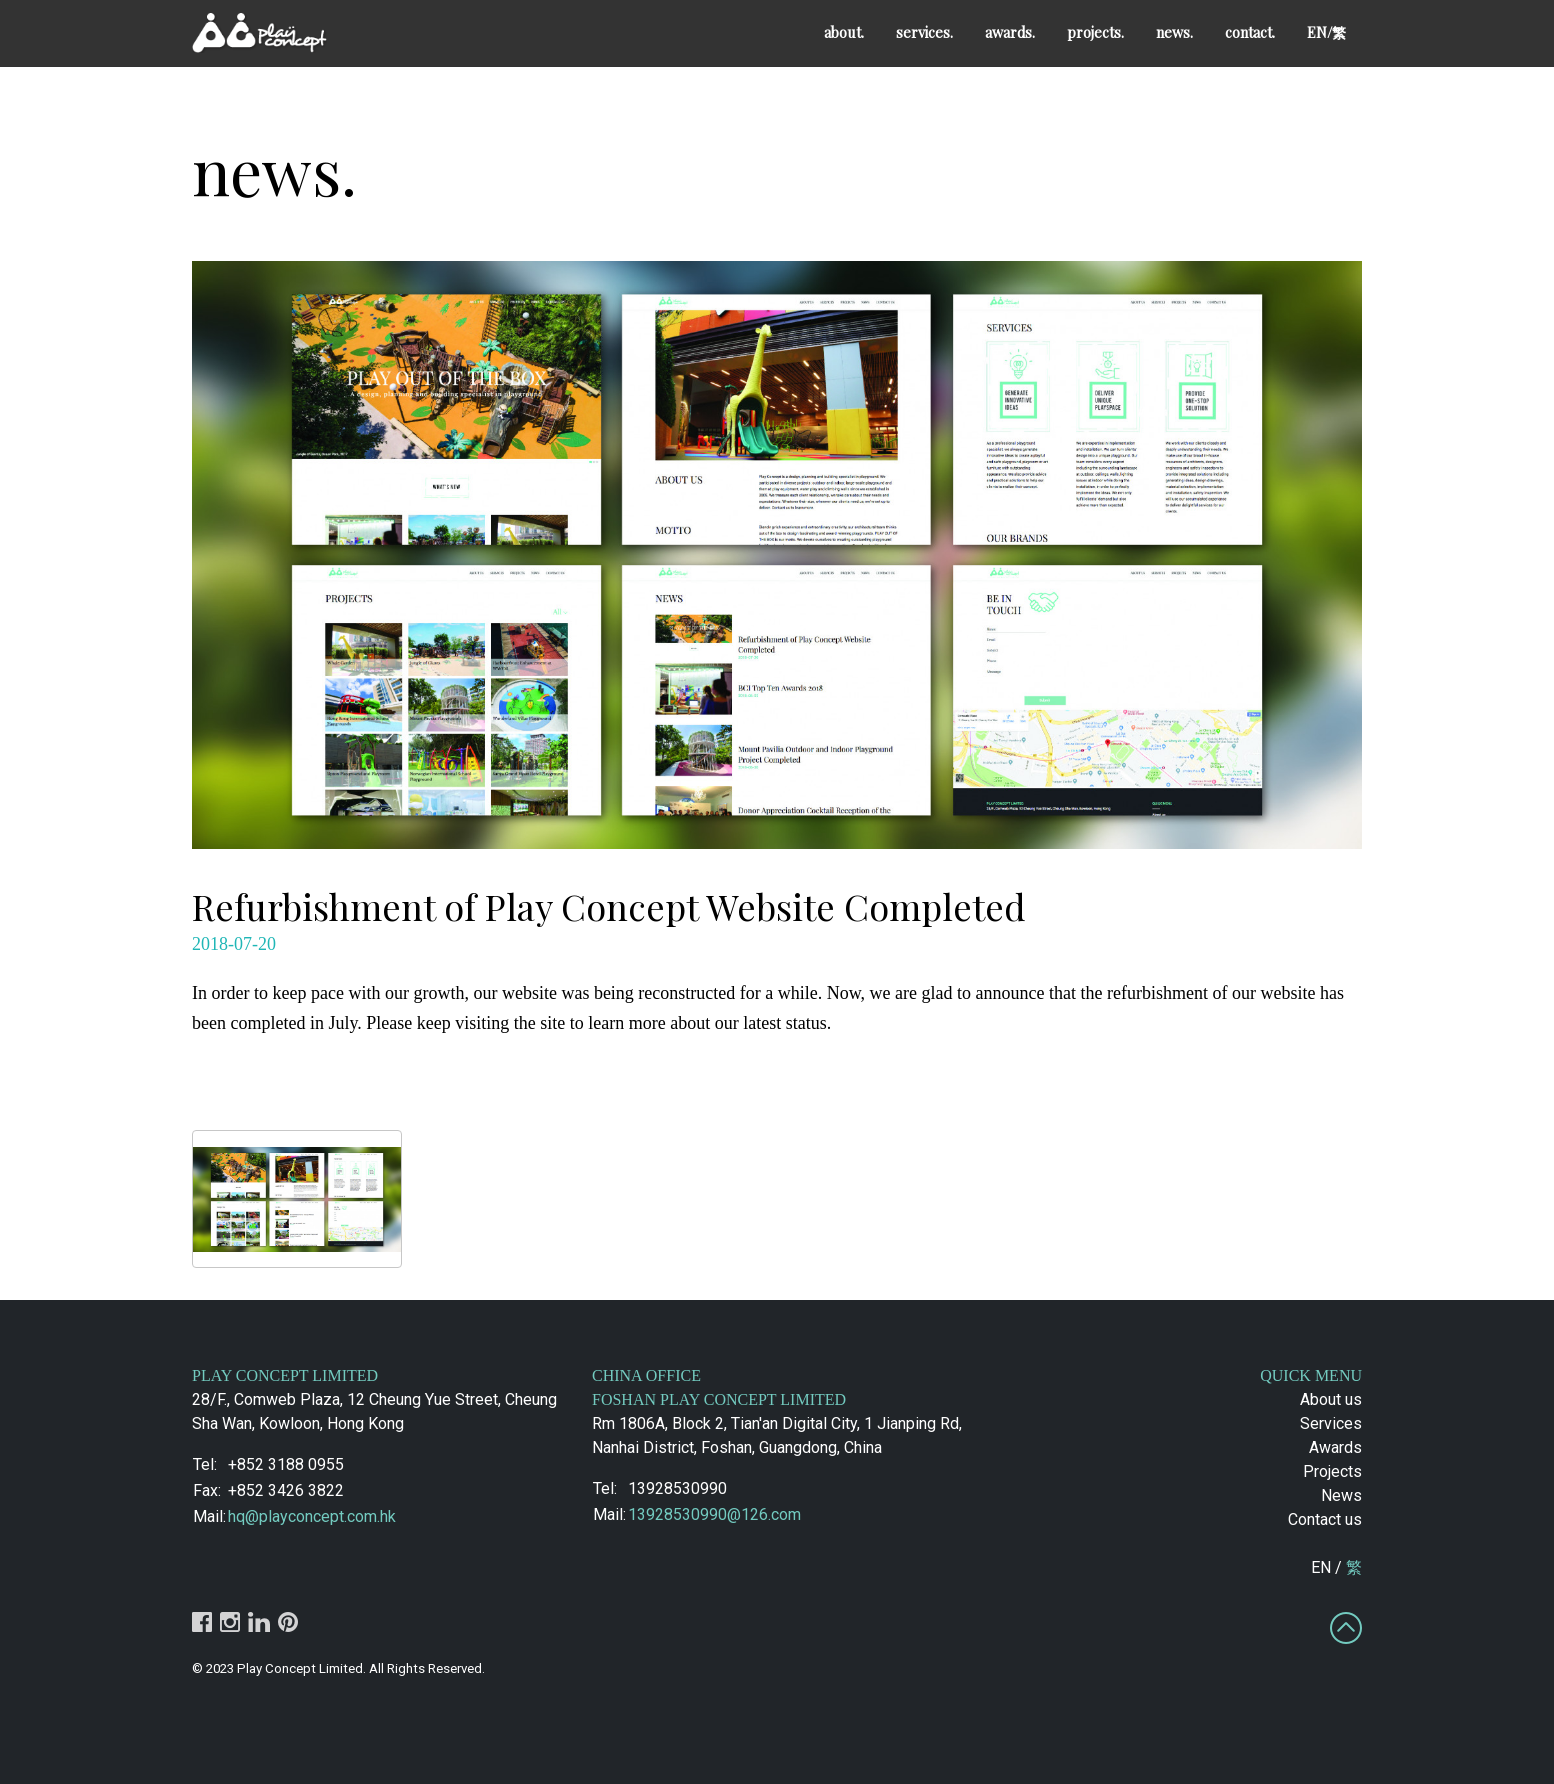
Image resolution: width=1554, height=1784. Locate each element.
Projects (1332, 1471)
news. (1174, 32)
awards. (1010, 32)
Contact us (1325, 1519)
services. (924, 32)
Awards (1335, 1447)
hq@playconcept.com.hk (312, 1516)
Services (1331, 1423)
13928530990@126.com (714, 1514)
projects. (1095, 32)
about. (844, 32)
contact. (1250, 32)
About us (1331, 1399)
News (1341, 1495)
